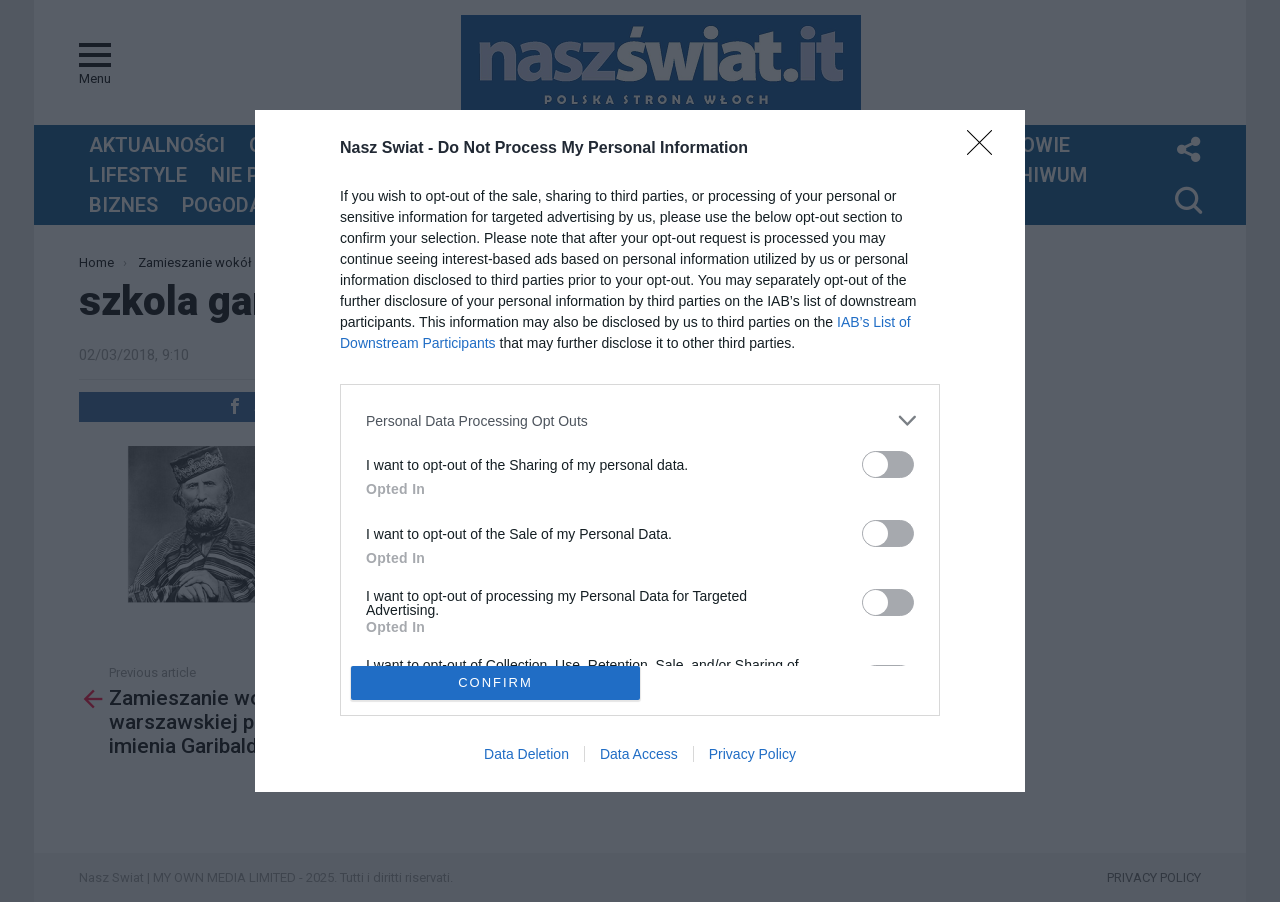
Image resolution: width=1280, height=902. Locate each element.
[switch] (888, 464)
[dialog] (640, 451)
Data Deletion (526, 754)
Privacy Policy (752, 754)
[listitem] (640, 420)
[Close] (986, 149)
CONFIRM (495, 682)
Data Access (639, 754)
